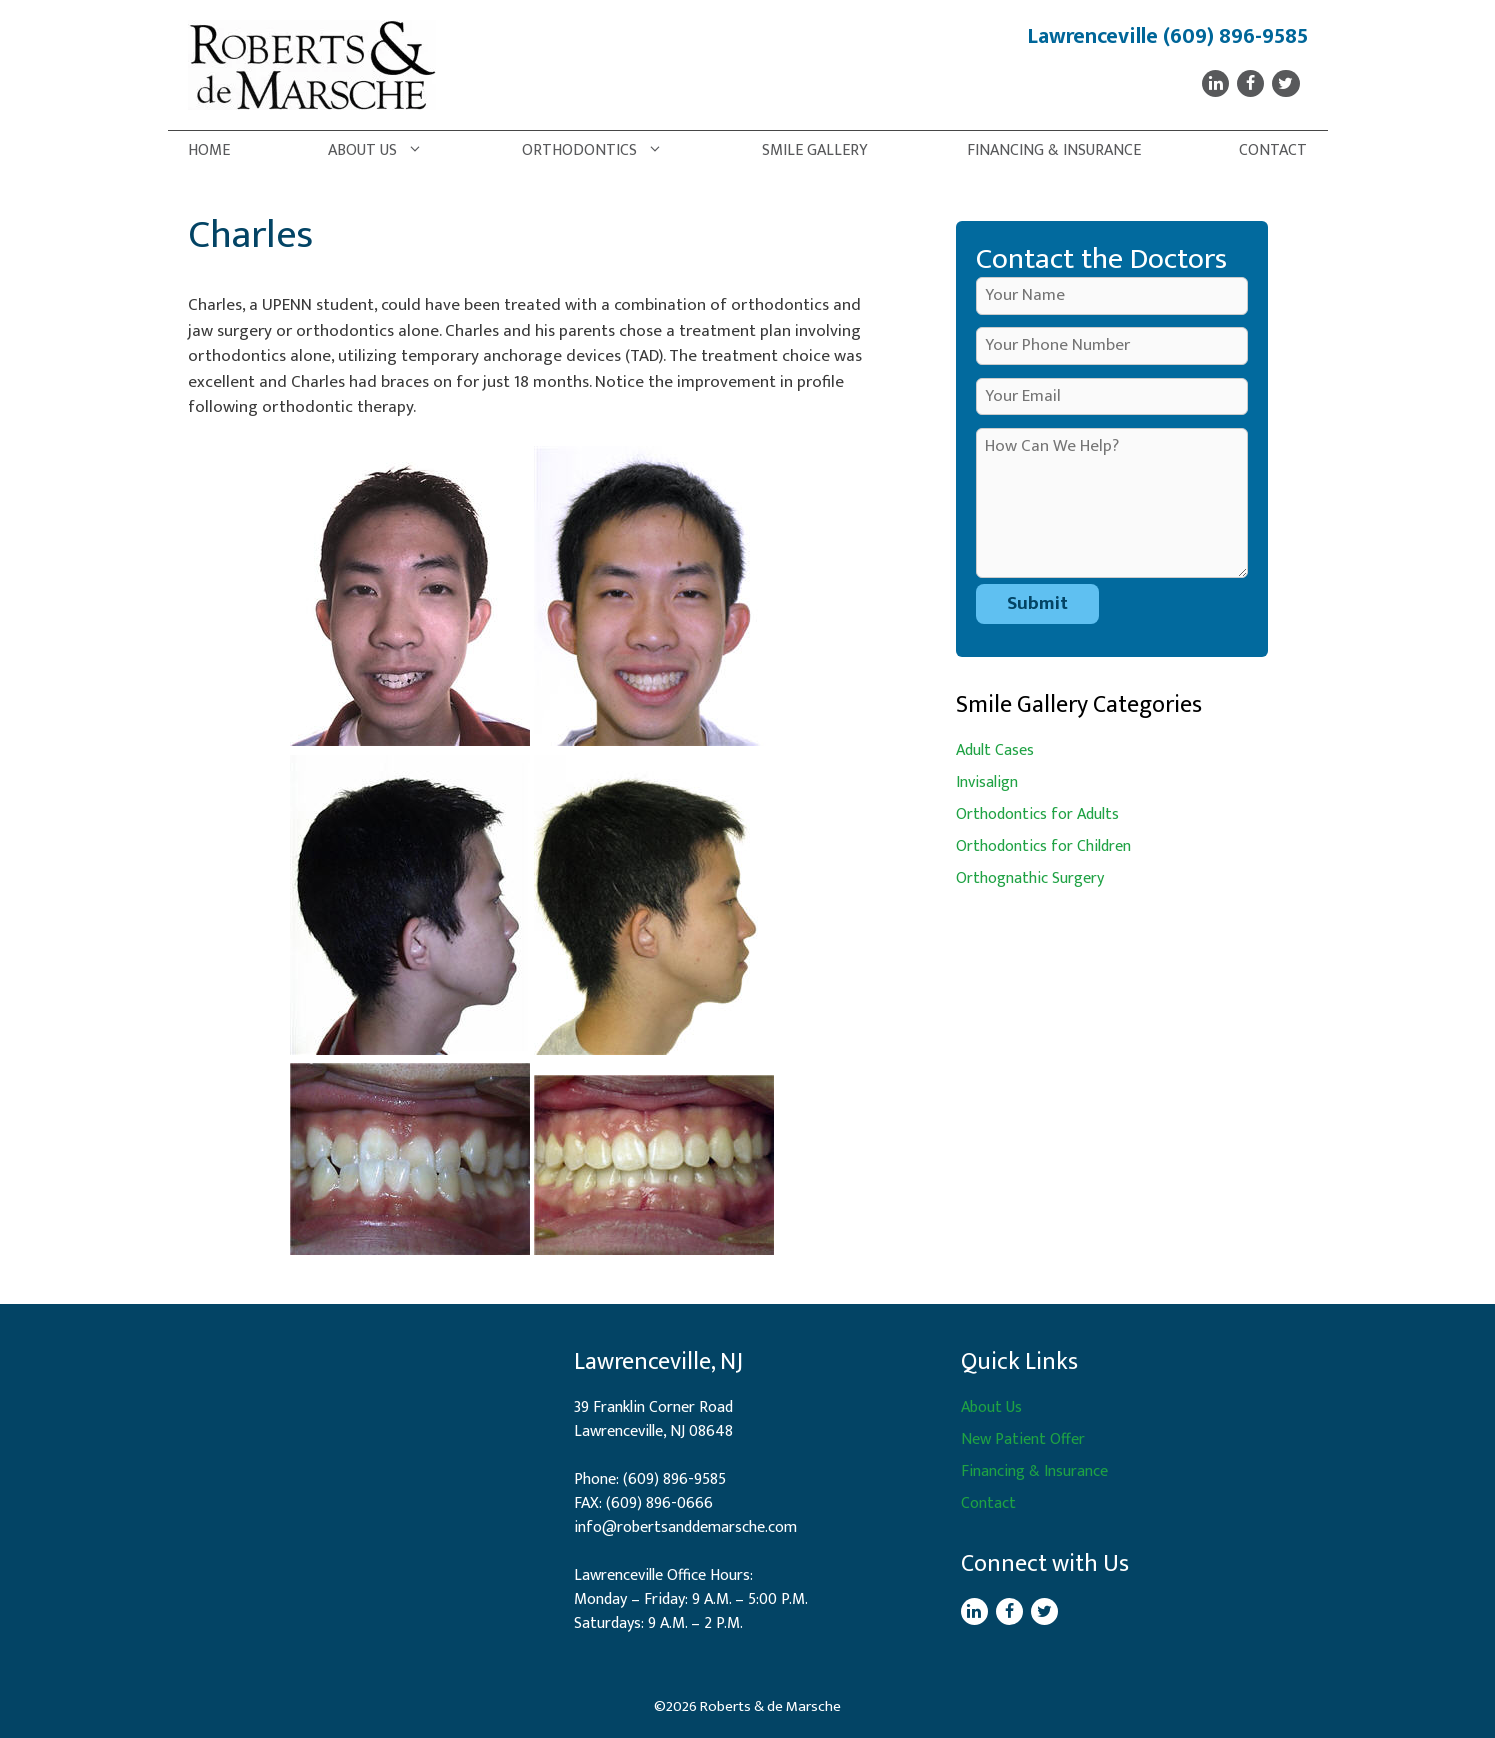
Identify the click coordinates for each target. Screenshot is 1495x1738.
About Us (385, 151)
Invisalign (987, 782)
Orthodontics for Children (1043, 846)
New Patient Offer (1023, 1439)
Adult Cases (995, 750)
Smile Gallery (815, 150)
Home (209, 150)
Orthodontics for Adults (1037, 814)
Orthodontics (602, 151)
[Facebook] (1250, 83)
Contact (1273, 150)
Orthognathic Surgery (1030, 878)
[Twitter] (1285, 83)
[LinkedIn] (1215, 83)
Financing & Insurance (1054, 150)
